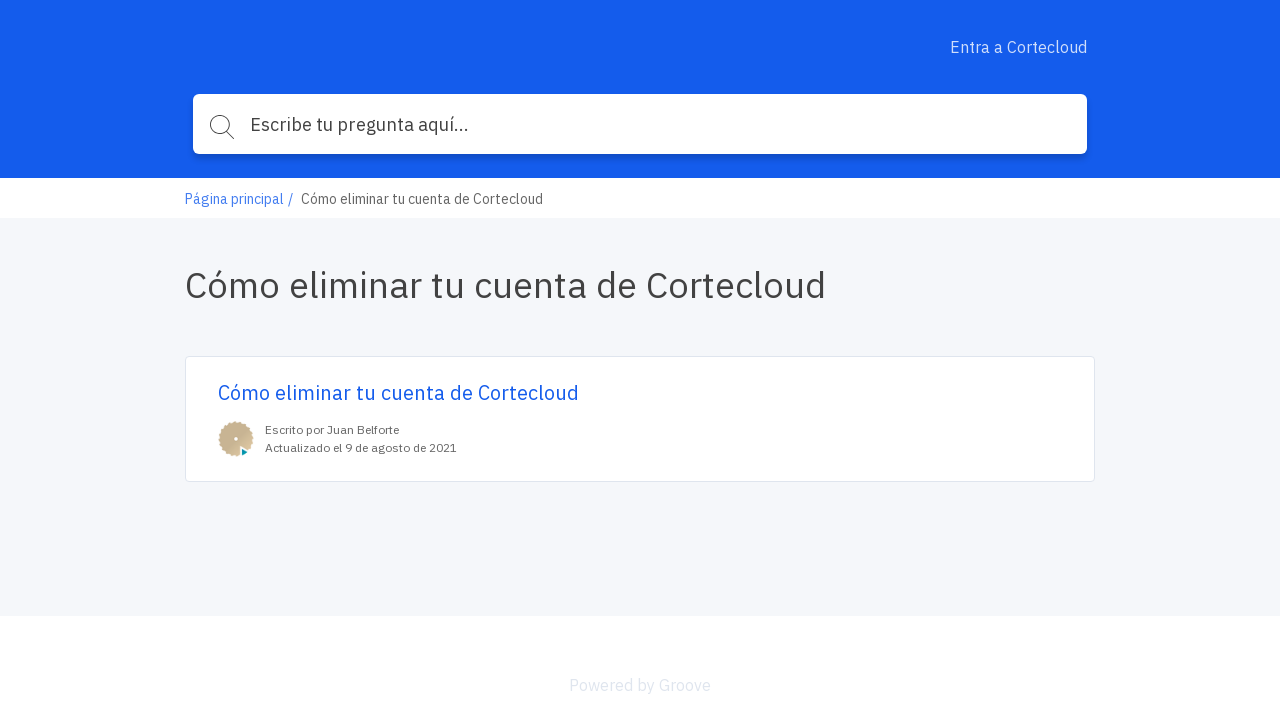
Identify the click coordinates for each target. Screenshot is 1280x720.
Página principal (234, 199)
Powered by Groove (640, 685)
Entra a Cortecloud (1018, 47)
